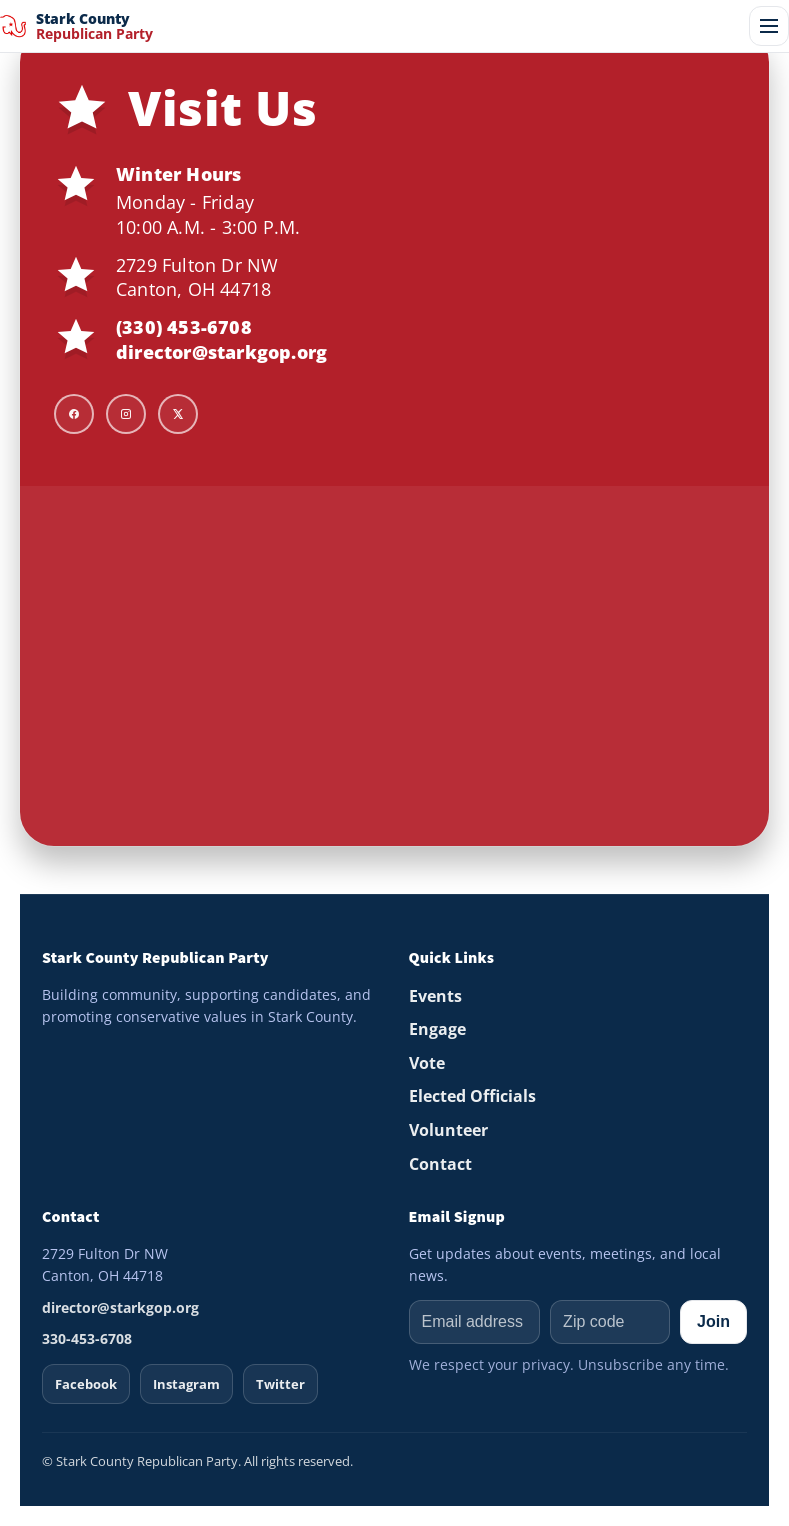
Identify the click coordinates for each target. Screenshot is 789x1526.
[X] (178, 414)
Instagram (186, 1384)
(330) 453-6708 (184, 327)
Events (435, 996)
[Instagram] (126, 414)
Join (713, 1321)
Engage (437, 1029)
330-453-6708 (87, 1338)
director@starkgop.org (221, 352)
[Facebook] (74, 414)
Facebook (86, 1384)
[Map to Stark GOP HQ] (394, 666)
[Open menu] (769, 26)
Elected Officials (472, 1096)
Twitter (280, 1384)
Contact (440, 1164)
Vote (427, 1063)
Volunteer (448, 1130)
